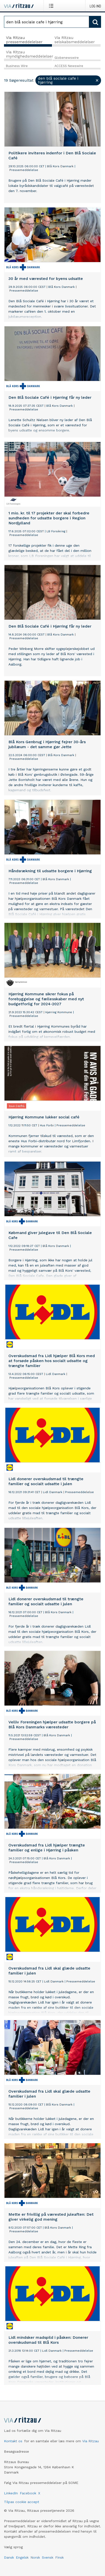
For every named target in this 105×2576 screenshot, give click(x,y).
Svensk (47, 2557)
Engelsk (22, 2557)
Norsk (35, 2557)
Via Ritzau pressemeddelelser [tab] (24, 39)
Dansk (9, 2557)
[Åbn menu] (52, 5)
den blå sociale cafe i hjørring (68, 80)
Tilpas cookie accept (21, 2502)
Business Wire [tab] (17, 66)
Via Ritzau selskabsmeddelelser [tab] (74, 39)
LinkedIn (11, 2493)
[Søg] (46, 22)
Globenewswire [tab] (66, 58)
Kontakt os (13, 2441)
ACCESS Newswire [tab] (68, 66)
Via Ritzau (90, 2441)
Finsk (59, 2557)
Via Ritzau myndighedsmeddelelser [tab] (29, 54)
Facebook (28, 2493)
